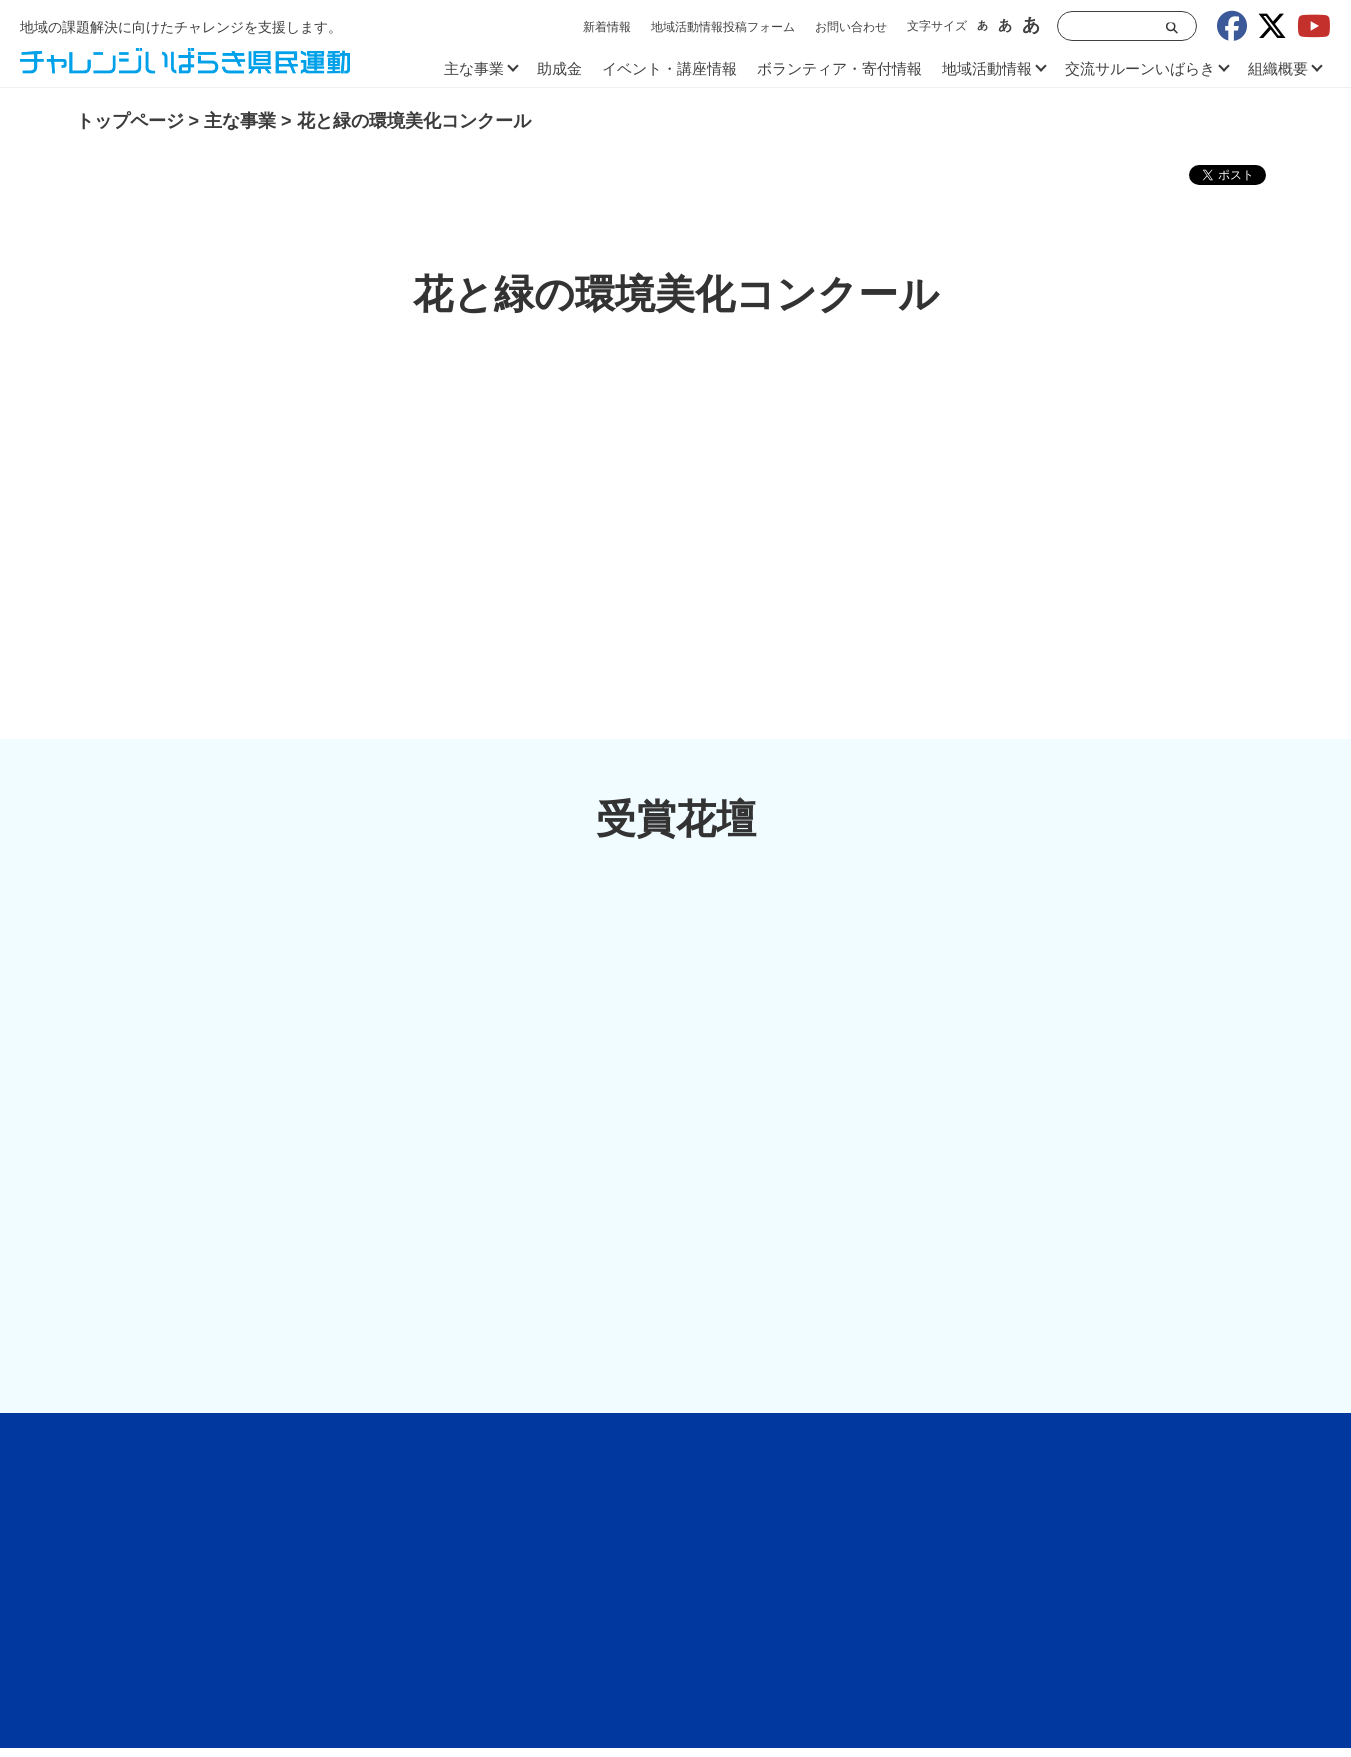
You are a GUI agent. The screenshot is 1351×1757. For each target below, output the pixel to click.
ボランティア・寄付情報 (839, 68)
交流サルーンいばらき (1140, 68)
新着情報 (607, 27)
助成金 (559, 68)
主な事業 (474, 68)
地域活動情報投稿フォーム (723, 27)
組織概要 (1278, 68)
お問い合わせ (851, 27)
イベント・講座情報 (669, 68)
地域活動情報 (987, 68)
